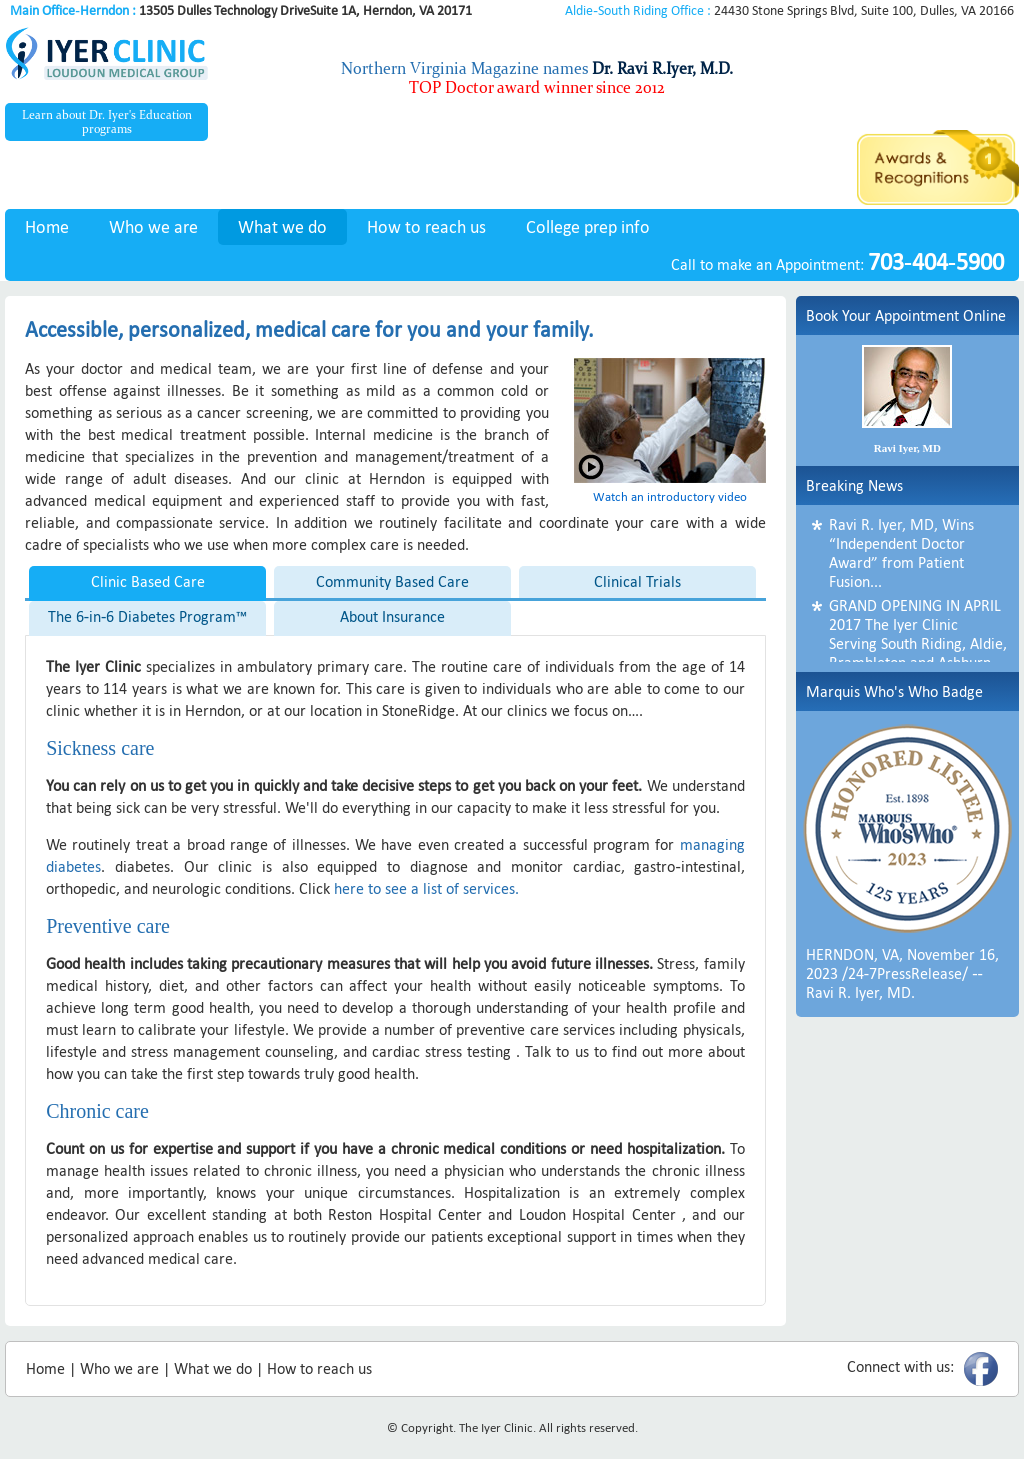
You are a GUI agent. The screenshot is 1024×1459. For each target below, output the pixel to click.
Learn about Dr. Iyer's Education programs (107, 122)
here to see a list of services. (426, 888)
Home (47, 227)
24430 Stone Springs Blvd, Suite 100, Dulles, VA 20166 (789, 10)
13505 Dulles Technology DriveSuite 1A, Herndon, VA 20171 (241, 10)
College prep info (588, 227)
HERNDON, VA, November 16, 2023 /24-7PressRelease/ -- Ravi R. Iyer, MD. (902, 973)
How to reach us (426, 227)
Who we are (153, 227)
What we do (282, 227)
